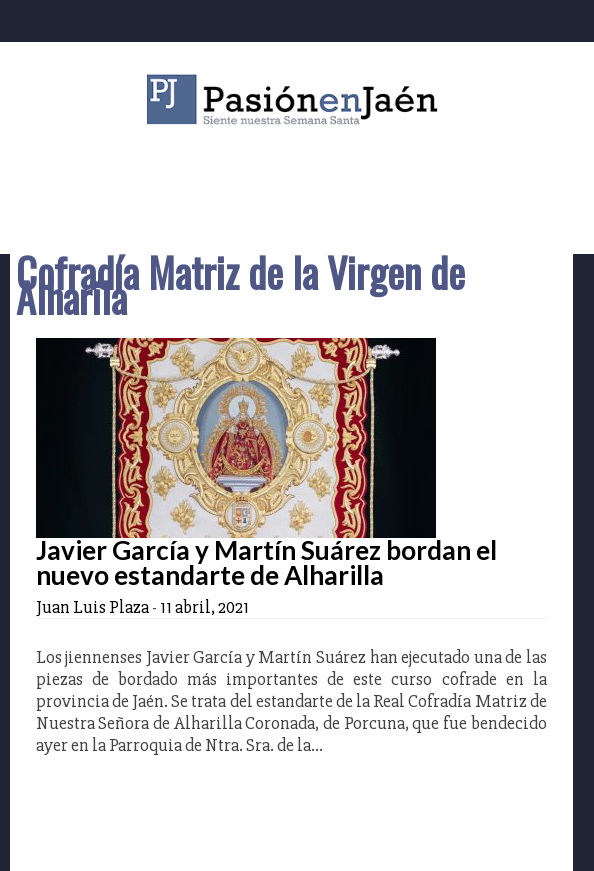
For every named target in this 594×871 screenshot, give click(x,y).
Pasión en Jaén (297, 99)
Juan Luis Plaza (92, 607)
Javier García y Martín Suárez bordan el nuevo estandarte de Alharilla (266, 562)
